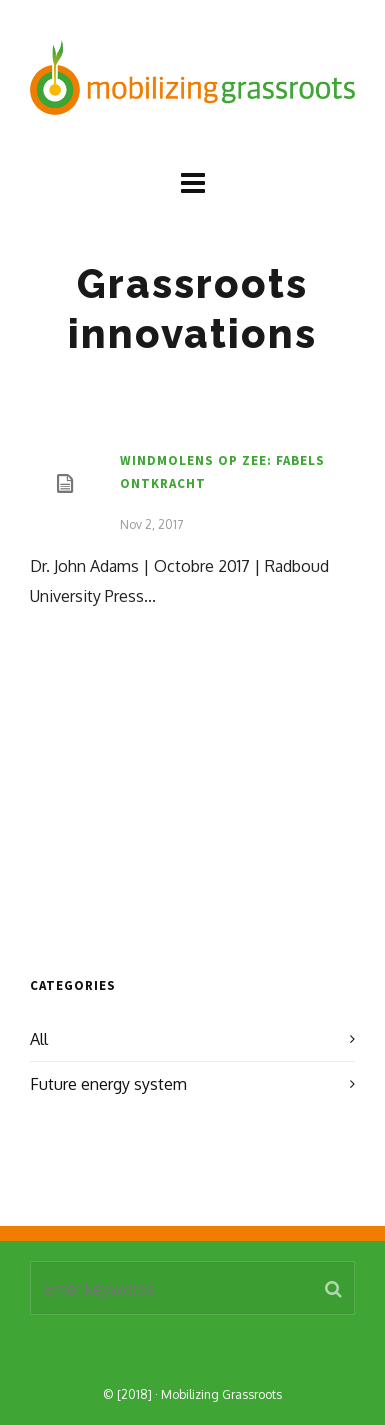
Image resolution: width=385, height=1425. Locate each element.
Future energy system (108, 1084)
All (39, 1039)
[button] (333, 1288)
